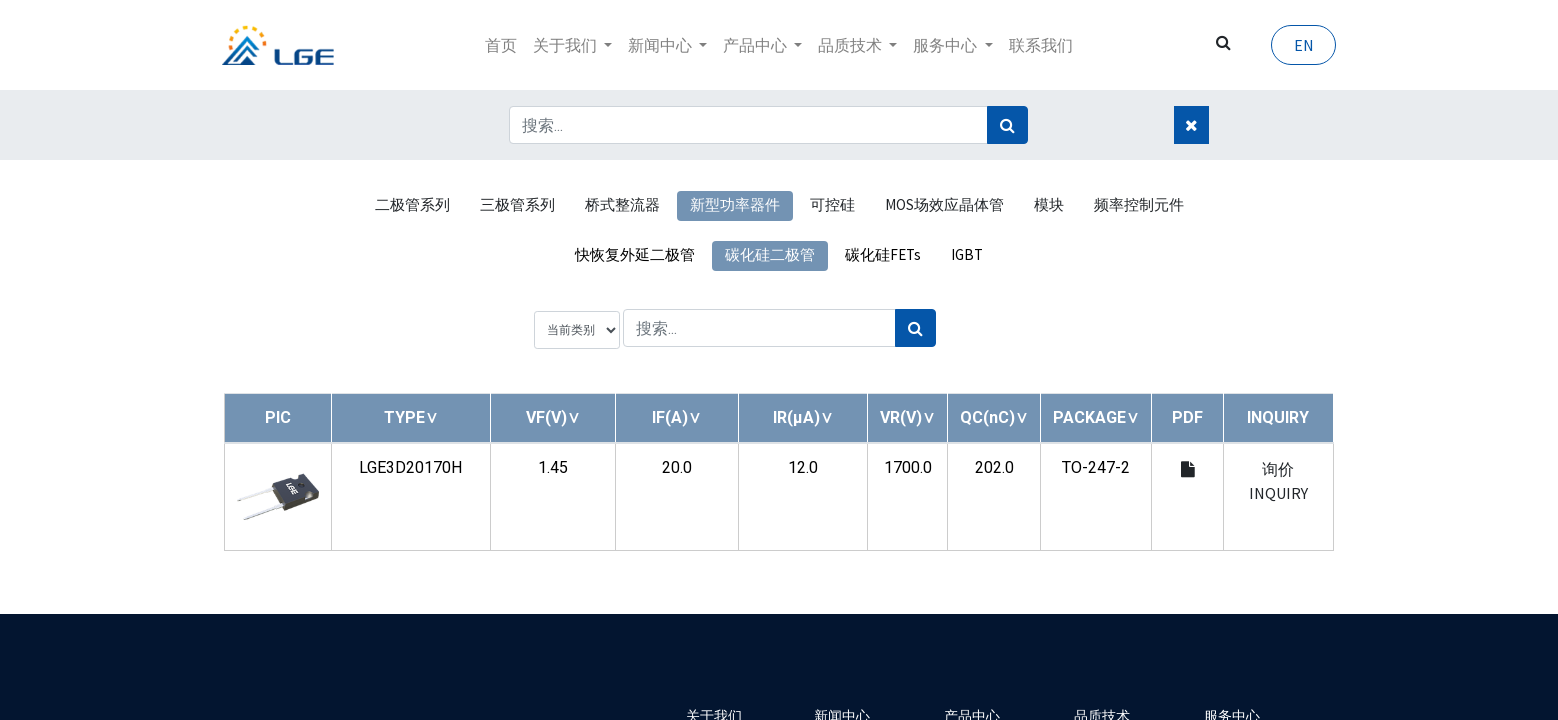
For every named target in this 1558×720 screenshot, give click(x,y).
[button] (411, 417)
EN (1301, 45)
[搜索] (1007, 125)
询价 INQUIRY (1278, 481)
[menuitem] (501, 45)
